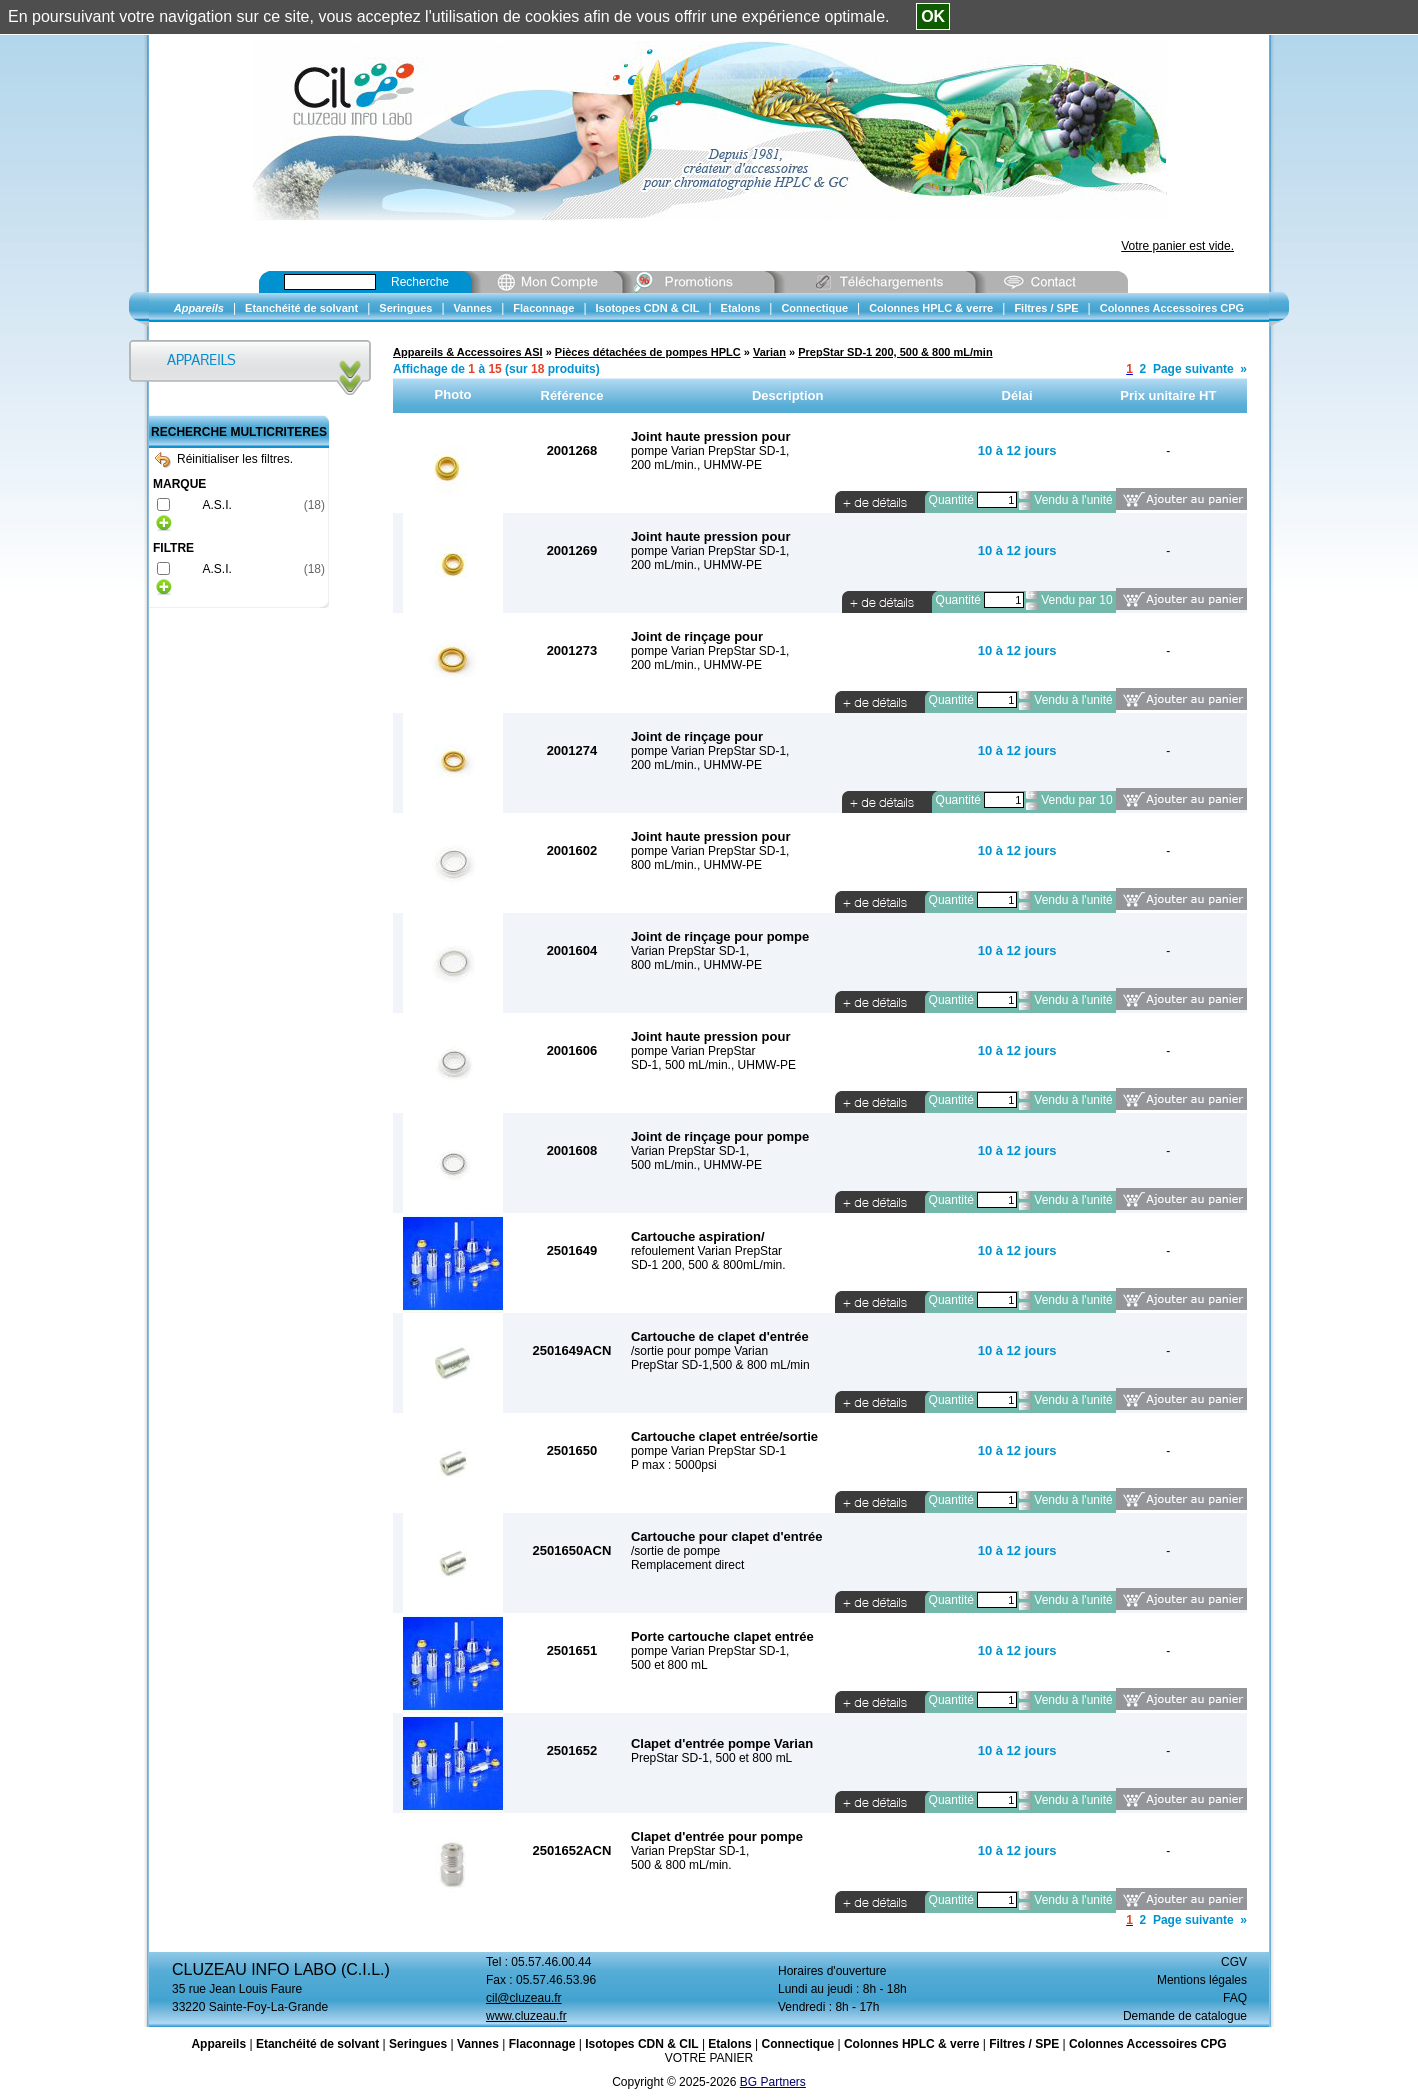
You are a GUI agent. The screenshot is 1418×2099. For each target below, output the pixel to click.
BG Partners (773, 2082)
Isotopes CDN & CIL (641, 2044)
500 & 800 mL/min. (681, 1865)
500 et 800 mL (669, 1665)
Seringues (418, 2044)
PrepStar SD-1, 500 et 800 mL (711, 1758)
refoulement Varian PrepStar (706, 1251)
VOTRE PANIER (709, 2058)
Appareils (218, 2044)
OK (933, 16)
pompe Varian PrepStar (693, 1051)
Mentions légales (1202, 1980)
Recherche (420, 282)
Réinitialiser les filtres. (224, 459)
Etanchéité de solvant (317, 2044)
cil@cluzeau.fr (524, 1998)
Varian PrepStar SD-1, (690, 951)
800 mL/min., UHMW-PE (696, 865)
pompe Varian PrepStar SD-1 (708, 1451)
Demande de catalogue (1185, 2016)
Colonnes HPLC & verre (911, 2044)
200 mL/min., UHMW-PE (696, 465)
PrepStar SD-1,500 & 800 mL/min (720, 1365)
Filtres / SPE (1024, 2044)
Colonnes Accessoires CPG (1148, 2044)
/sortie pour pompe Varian (699, 1351)
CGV (1234, 1962)
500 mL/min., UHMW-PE (696, 1165)
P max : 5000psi (674, 1465)
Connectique (797, 2044)
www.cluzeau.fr (526, 2016)
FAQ (1235, 1998)
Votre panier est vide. (1177, 246)
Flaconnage (542, 2044)
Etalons (729, 2044)
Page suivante (1193, 369)
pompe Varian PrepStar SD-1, (710, 451)
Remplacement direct (687, 1565)
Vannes (478, 2044)
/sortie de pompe (675, 1551)
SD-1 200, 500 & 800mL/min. (708, 1265)
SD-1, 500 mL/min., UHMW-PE (713, 1065)
